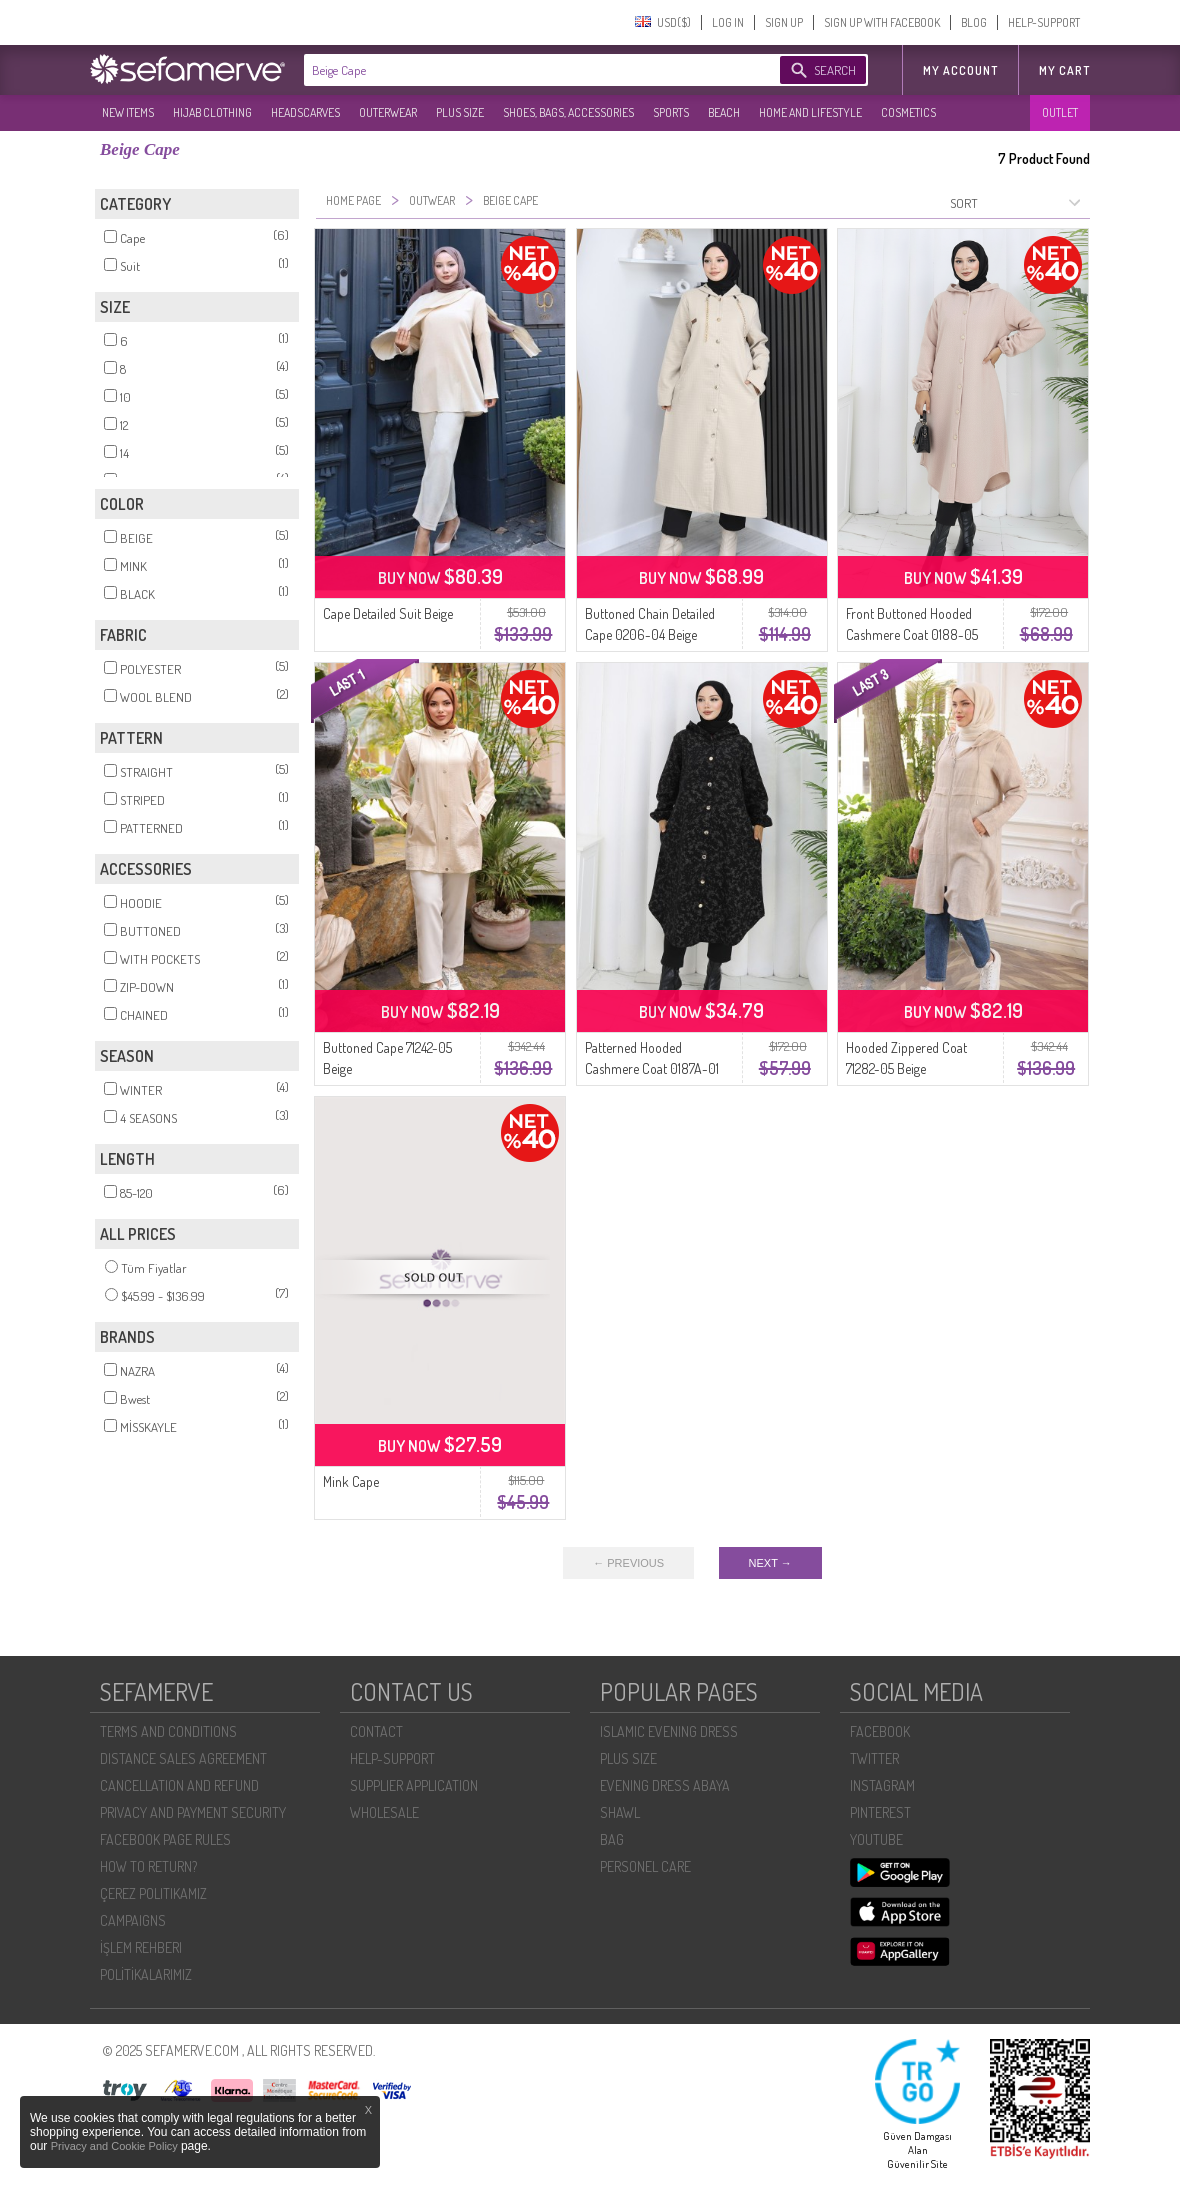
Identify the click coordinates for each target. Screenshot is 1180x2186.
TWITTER (874, 1758)
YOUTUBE (876, 1839)
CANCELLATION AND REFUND (179, 1785)
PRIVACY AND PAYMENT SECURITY (193, 1812)
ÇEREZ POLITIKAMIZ (153, 1893)
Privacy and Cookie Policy (116, 2146)
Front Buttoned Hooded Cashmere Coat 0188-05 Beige (912, 634)
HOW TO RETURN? (148, 1866)
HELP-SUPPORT (1044, 22)
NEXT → (770, 1563)
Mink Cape (351, 1481)
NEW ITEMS (128, 112)
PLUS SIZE (460, 112)
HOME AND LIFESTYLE (810, 112)
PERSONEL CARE (645, 1866)
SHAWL (620, 1812)
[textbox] (522, 70)
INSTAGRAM (882, 1785)
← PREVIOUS (628, 1563)
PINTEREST (880, 1812)
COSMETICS (908, 112)
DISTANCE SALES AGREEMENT (183, 1758)
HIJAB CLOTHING (212, 112)
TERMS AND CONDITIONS (168, 1731)
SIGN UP (784, 22)
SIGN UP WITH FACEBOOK (882, 22)
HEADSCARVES (305, 112)
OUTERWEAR (388, 112)
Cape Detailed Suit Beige (388, 613)
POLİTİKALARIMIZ (146, 1974)
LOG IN (728, 22)
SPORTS (671, 112)
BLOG (974, 22)
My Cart (1064, 70)
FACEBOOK (880, 1731)
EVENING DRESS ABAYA (665, 1785)
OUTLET (1060, 112)
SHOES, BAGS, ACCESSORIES (568, 112)
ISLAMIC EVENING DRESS (669, 1731)
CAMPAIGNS (133, 1920)
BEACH (724, 112)
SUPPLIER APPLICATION (414, 1785)
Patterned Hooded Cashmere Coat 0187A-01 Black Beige (652, 1068)
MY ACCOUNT (960, 70)
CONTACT (376, 1731)
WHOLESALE (384, 1812)
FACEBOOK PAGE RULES (165, 1839)
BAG (612, 1839)
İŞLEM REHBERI (141, 1947)
